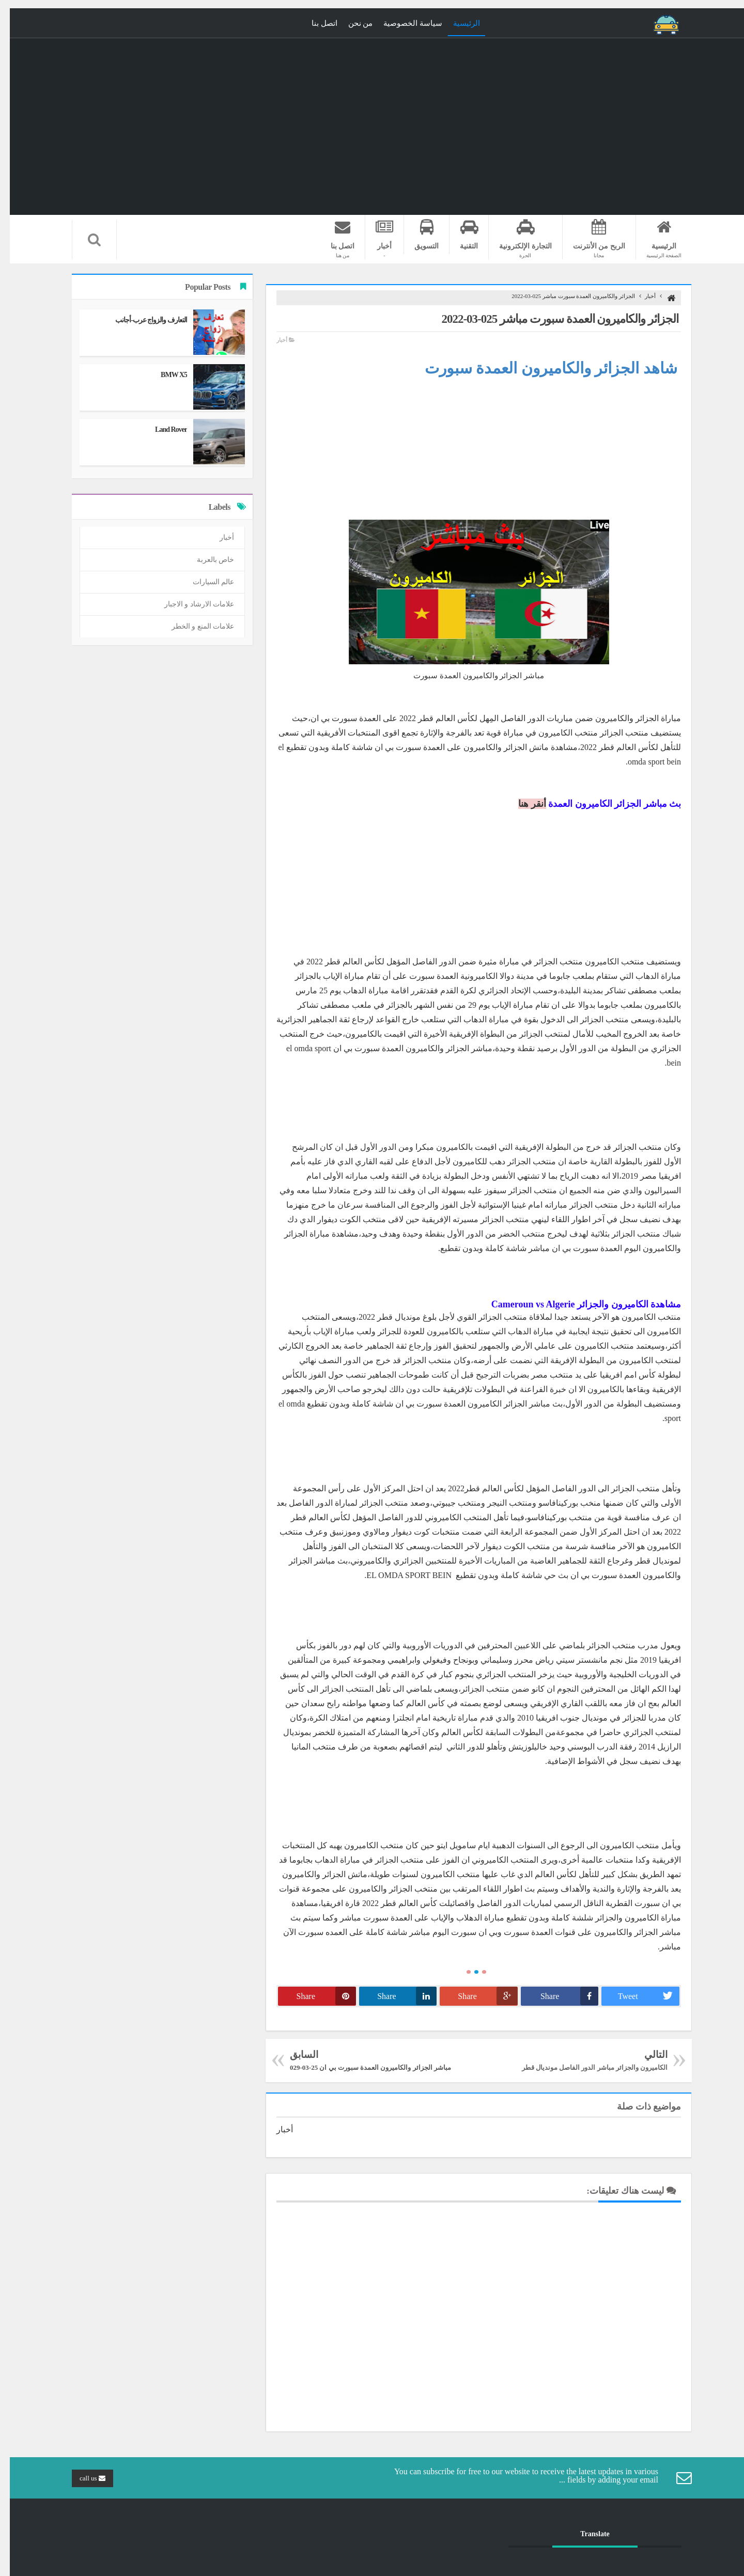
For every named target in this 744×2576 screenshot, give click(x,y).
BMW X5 (164, 375)
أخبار (640, 296)
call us (83, 2478)
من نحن (350, 23)
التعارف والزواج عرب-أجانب (141, 320)
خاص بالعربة (206, 560)
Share (560, 1996)
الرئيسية (456, 23)
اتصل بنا (315, 23)
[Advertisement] (469, 447)
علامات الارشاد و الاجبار (189, 604)
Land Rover (161, 429)
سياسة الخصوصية (403, 23)
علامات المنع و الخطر (193, 626)
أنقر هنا (522, 804)
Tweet (639, 1996)
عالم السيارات (204, 582)
